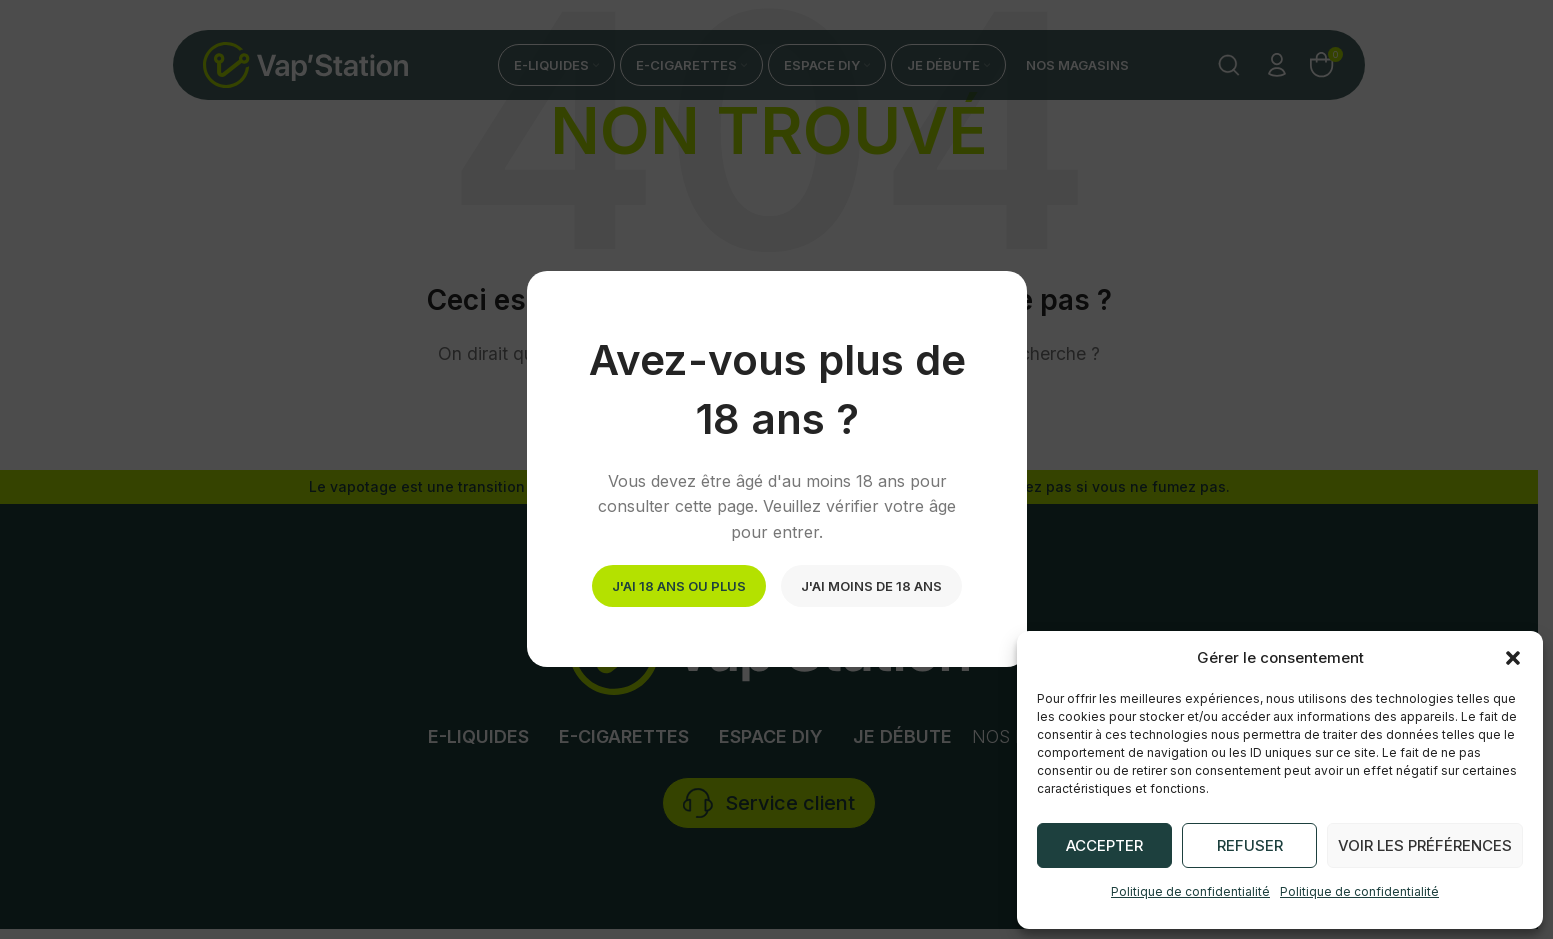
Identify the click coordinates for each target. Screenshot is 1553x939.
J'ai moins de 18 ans (871, 586)
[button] (1513, 658)
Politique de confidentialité (1190, 891)
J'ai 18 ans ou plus (679, 586)
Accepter (1104, 845)
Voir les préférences (1425, 845)
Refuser (1250, 845)
